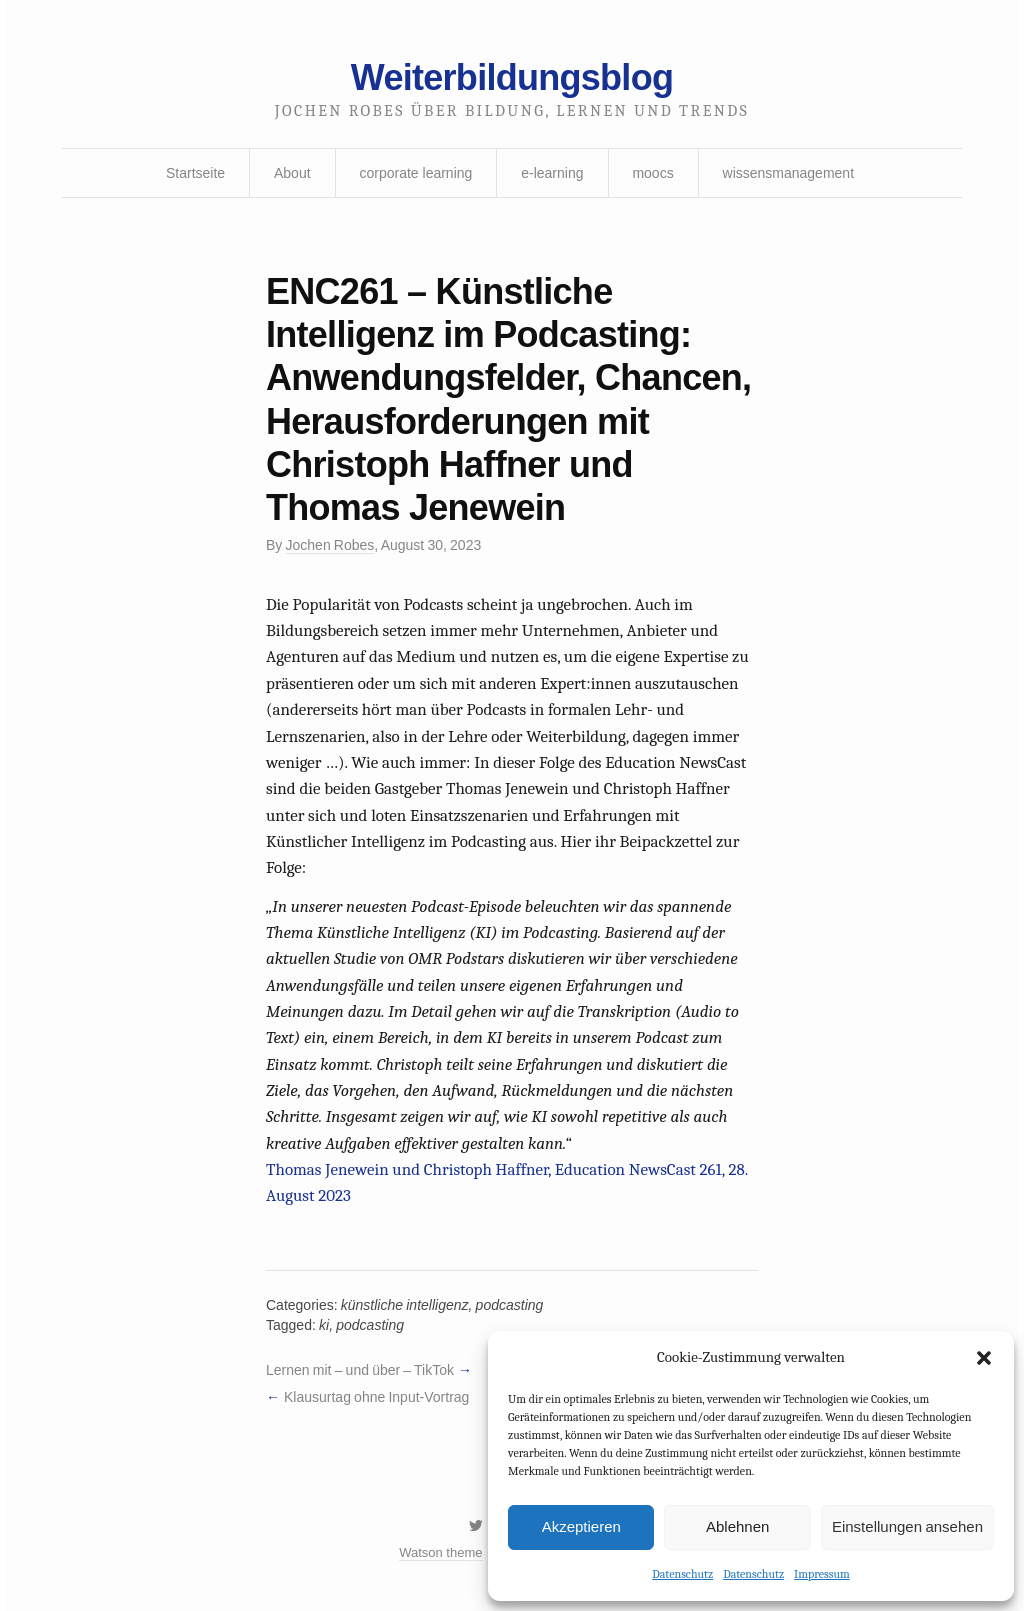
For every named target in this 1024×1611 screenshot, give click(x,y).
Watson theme (440, 1552)
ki (324, 1325)
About (292, 173)
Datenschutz (682, 1574)
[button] (984, 1358)
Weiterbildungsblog (512, 77)
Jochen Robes (330, 545)
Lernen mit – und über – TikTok (360, 1370)
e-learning (552, 173)
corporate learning (415, 173)
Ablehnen (737, 1526)
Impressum (822, 1574)
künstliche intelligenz (405, 1305)
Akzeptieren (581, 1526)
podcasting (510, 1305)
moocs (652, 173)
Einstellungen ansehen (907, 1526)
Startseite (195, 173)
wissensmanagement (789, 173)
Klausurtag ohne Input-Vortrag (376, 1397)
